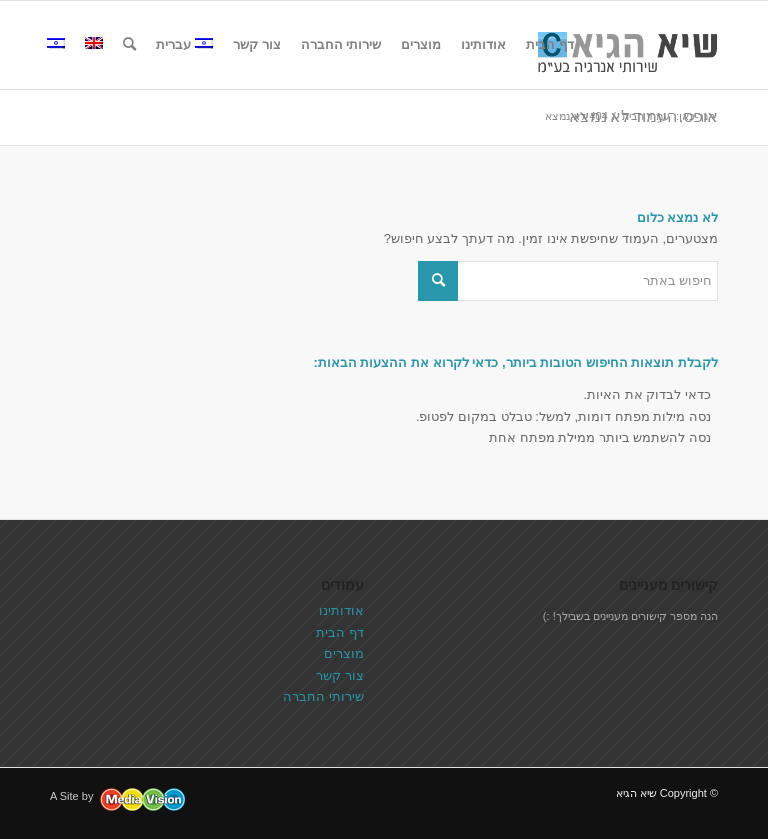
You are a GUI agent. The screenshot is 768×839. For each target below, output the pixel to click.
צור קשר (340, 675)
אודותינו (341, 610)
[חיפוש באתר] (129, 45)
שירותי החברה (323, 696)
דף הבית (340, 632)
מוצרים (344, 653)
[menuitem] (550, 45)
